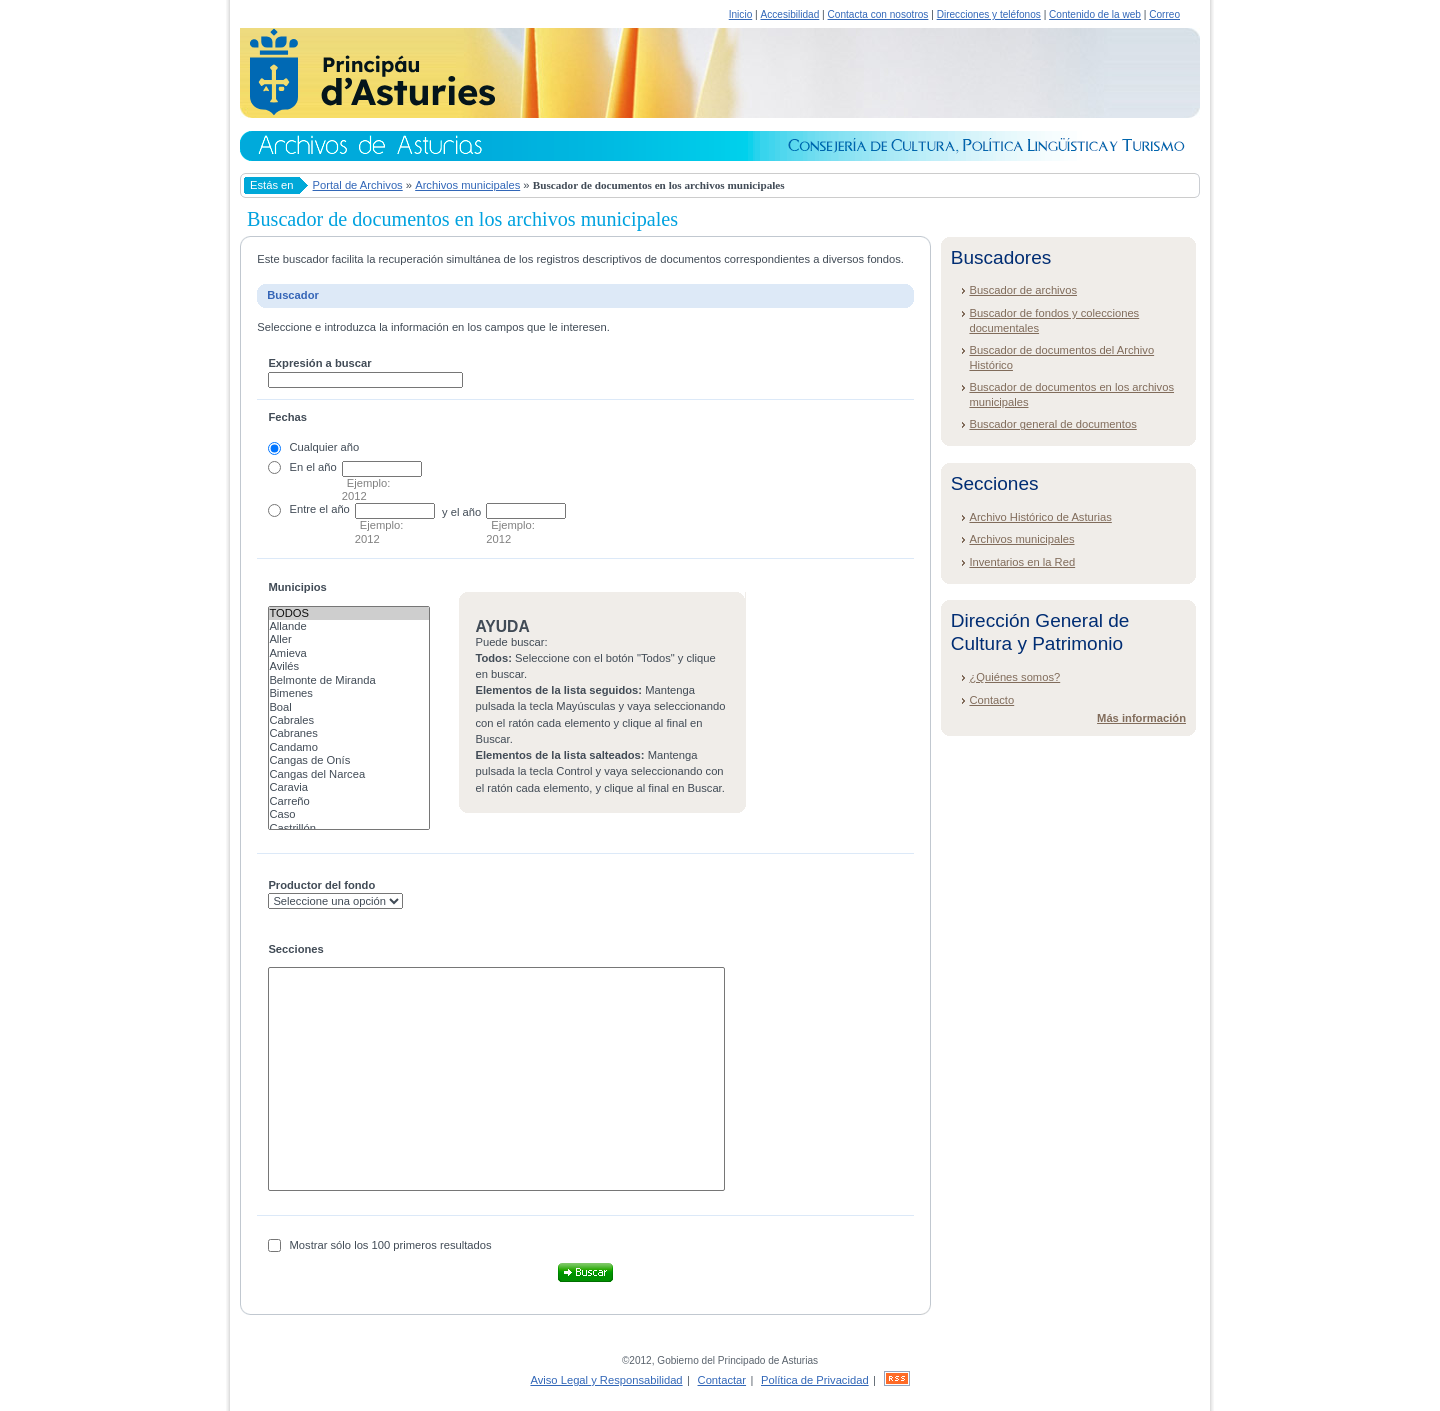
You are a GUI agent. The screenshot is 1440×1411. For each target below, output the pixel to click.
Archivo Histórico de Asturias (1040, 517)
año (327, 467)
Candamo (349, 747)
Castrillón (349, 828)
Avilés (349, 666)
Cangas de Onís (349, 760)
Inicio (741, 14)
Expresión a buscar (319, 363)
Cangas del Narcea (349, 774)
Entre (303, 509)
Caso (349, 814)
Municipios (297, 587)
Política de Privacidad (815, 1380)
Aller (349, 639)
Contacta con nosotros (878, 14)
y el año (461, 512)
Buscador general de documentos (1052, 424)
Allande (349, 626)
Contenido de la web (1095, 14)
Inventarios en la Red (1022, 562)
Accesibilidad (789, 14)
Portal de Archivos (358, 185)
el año (334, 509)
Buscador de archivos (1023, 290)
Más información (1141, 718)
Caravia (349, 787)
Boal (349, 707)
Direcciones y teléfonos (989, 14)
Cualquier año (325, 447)
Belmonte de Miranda (349, 680)
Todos (349, 613)
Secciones (295, 949)
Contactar (722, 1380)
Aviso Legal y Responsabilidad (606, 1380)
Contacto (991, 700)
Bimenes (349, 693)
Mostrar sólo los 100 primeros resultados (391, 1245)
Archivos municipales (467, 185)
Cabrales (349, 720)
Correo (1164, 14)
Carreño (349, 801)
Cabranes (349, 733)
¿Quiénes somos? (1014, 677)
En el (303, 467)
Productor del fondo (321, 885)
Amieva (349, 653)
